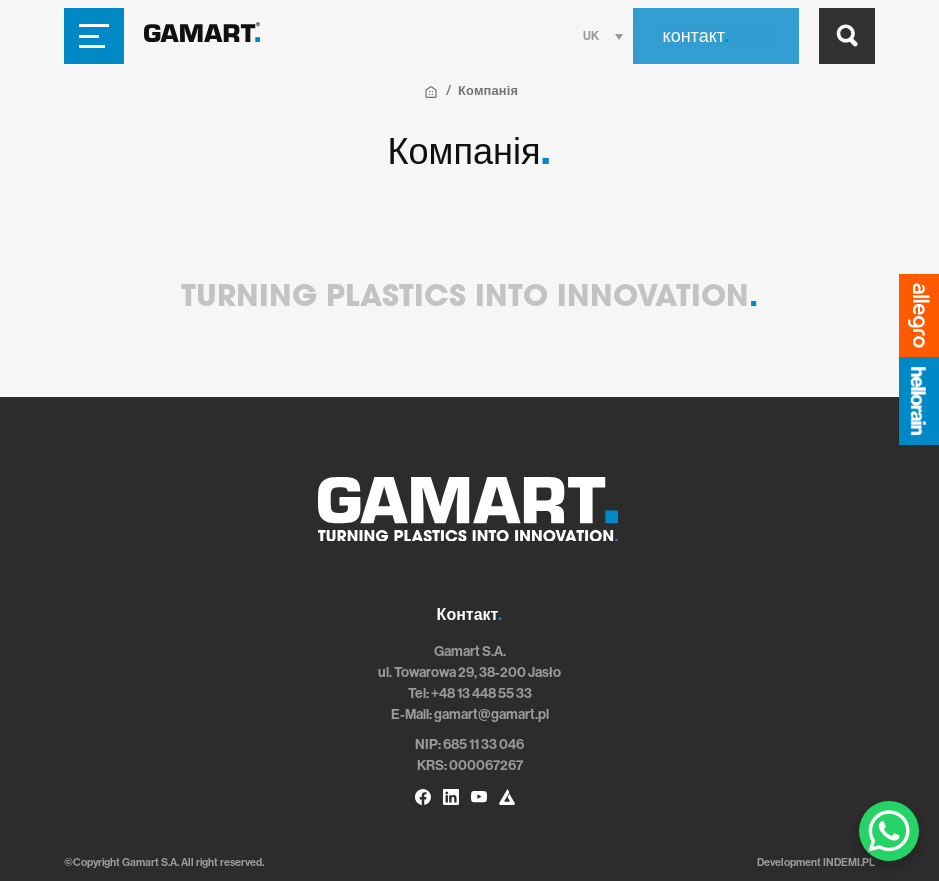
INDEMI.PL (849, 862)
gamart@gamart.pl (491, 714)
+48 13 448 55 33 (481, 693)
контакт (696, 36)
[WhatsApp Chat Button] (889, 831)
